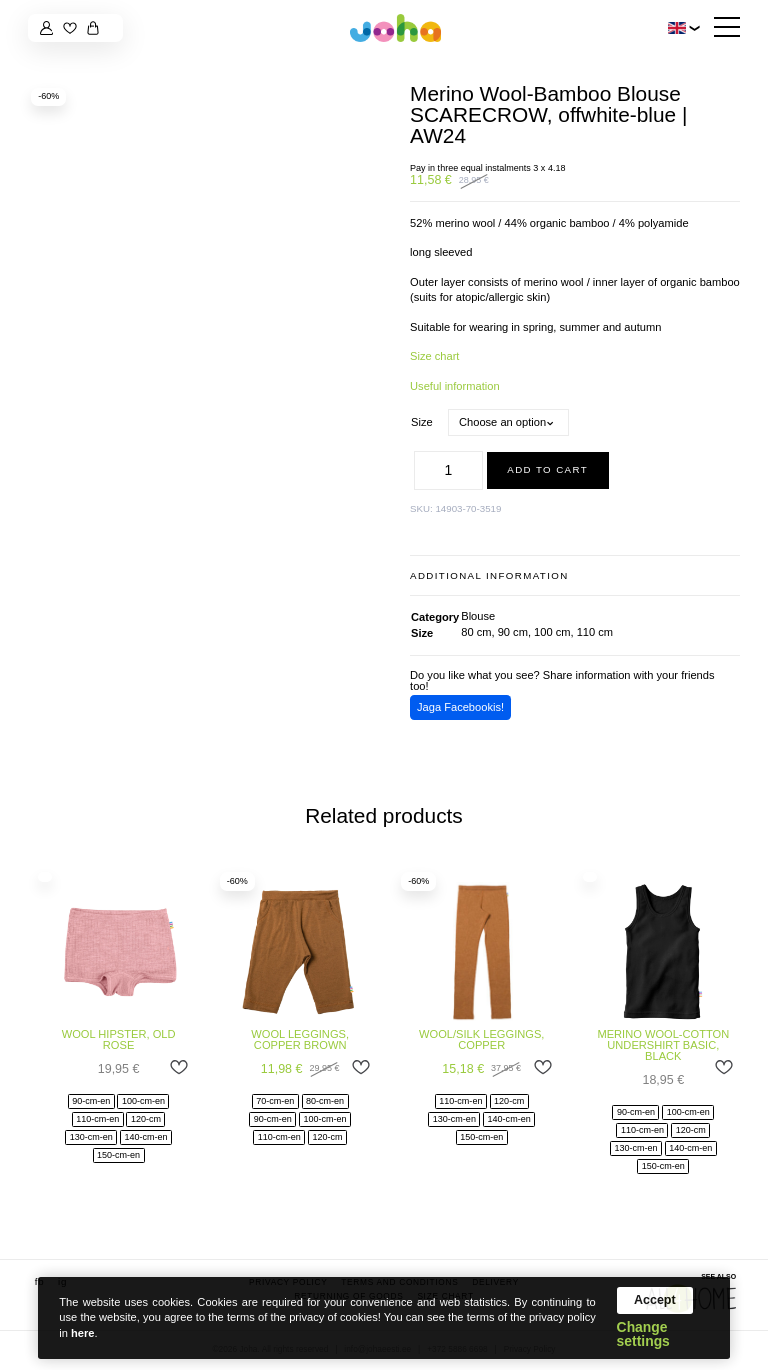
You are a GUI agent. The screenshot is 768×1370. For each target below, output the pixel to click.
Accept (655, 1300)
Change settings (643, 1335)
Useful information (455, 386)
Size (422, 422)
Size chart (434, 356)
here (82, 1333)
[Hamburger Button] (727, 28)
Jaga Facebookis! (460, 707)
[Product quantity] (449, 470)
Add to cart (547, 469)
